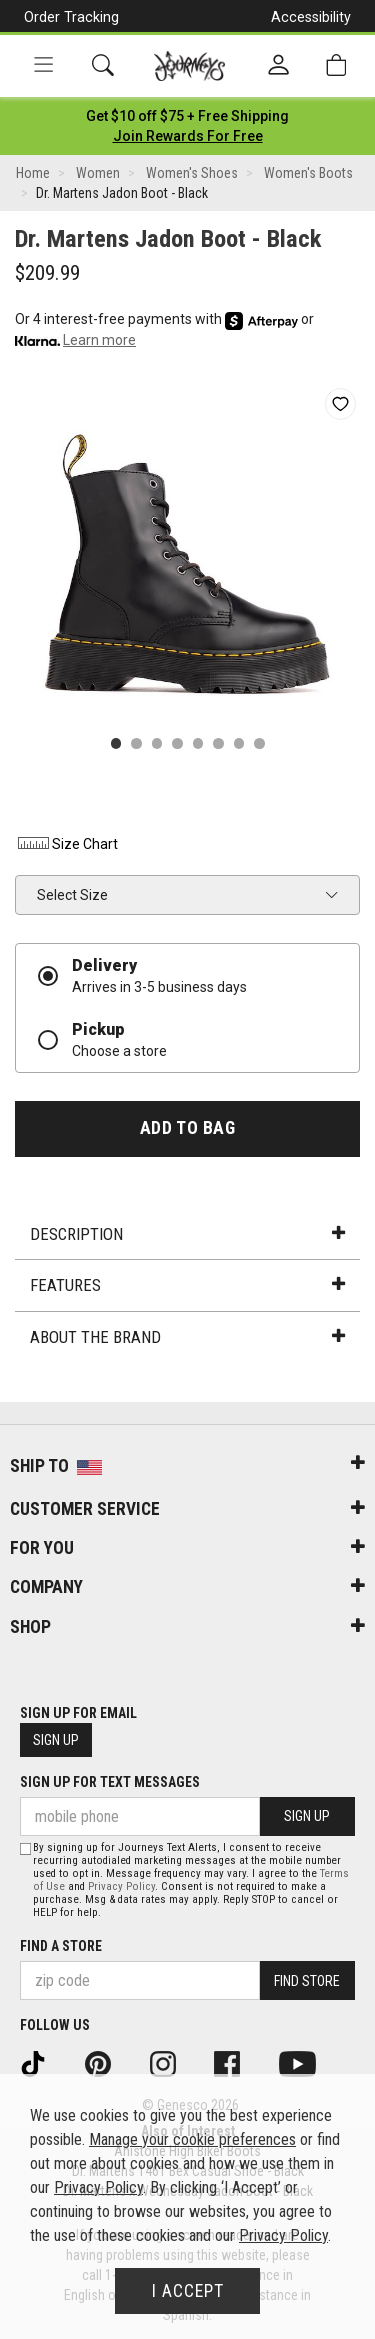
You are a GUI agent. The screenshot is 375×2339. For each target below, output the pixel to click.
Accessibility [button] (311, 17)
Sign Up (56, 1740)
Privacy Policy (121, 1886)
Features (187, 1285)
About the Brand (187, 1337)
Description (187, 1234)
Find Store (307, 1981)
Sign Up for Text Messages (110, 1782)
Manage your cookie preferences (192, 2139)
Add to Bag (187, 1128)
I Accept (188, 2291)
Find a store (61, 1946)
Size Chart (66, 844)
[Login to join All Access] (187, 116)
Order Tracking (71, 17)
